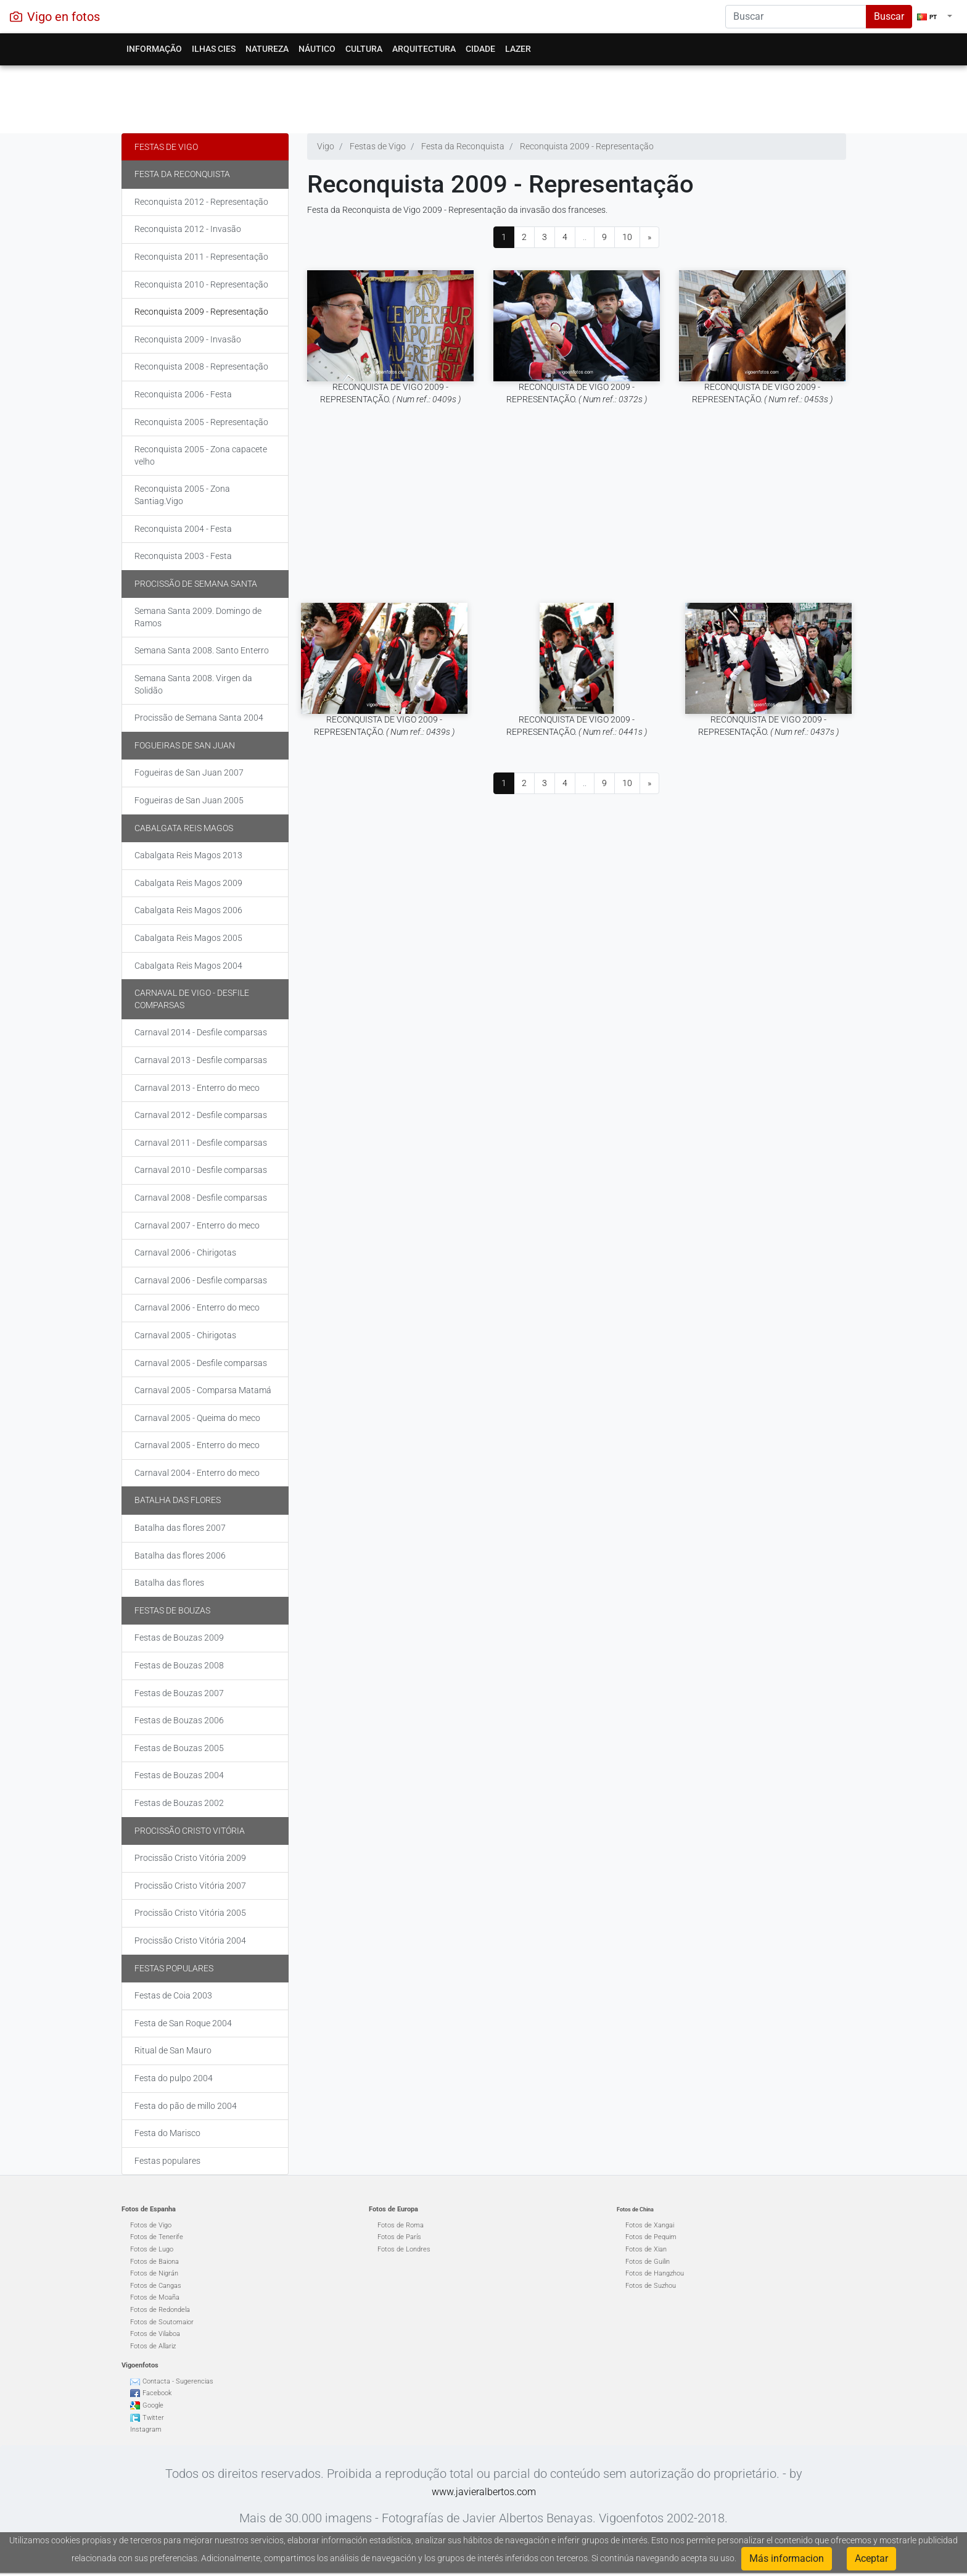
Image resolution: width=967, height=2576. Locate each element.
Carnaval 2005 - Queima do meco (197, 1418)
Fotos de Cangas (155, 2286)
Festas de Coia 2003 (173, 1995)
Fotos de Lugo (151, 2249)
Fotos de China (635, 2209)
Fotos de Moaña (154, 2297)
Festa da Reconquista (182, 174)
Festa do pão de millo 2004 (185, 2106)
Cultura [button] (363, 49)
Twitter (153, 2418)
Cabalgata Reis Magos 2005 (188, 938)
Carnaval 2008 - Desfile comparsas (200, 1198)
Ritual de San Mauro (173, 2050)
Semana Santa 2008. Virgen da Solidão (193, 684)
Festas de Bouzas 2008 (179, 1665)
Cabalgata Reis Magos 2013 (188, 855)
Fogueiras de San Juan (184, 745)
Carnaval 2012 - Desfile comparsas (200, 1115)
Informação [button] (154, 49)
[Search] (795, 16)
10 (627, 237)
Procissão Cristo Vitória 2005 (190, 1913)
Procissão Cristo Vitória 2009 (190, 1858)
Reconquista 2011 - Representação (201, 257)
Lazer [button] (518, 49)
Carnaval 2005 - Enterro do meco (197, 1445)
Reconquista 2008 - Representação (201, 366)
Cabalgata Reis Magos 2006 (188, 910)
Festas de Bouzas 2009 (179, 1637)
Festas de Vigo (166, 147)
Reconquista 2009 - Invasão (187, 339)
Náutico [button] (316, 49)
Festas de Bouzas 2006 (179, 1720)
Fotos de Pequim (651, 2237)
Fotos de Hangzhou (654, 2273)
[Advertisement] (484, 96)
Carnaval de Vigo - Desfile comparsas (191, 999)
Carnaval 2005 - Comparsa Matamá (202, 1390)
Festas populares (173, 1968)
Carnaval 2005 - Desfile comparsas (200, 1363)
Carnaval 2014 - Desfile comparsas (200, 1032)
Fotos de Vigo (150, 2225)
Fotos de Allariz (153, 2346)
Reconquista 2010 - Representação (201, 284)
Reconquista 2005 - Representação (201, 422)
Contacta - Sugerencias (177, 2381)
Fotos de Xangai (649, 2225)
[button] (934, 17)
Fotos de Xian (646, 2249)
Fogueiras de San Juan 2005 (189, 800)
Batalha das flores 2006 (180, 1555)
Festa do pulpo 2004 (173, 2078)
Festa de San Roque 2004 (183, 2023)
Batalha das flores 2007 (180, 1528)
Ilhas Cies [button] (214, 49)
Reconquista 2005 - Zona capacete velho (200, 455)
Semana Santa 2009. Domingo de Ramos (197, 617)
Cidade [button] (480, 49)
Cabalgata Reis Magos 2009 (188, 883)
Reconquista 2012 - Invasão (187, 229)
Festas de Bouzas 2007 (179, 1693)
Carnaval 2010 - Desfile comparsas (200, 1170)
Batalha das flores (177, 1500)
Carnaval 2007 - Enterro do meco (197, 1225)
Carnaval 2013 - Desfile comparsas (200, 1060)
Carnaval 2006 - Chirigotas (185, 1252)
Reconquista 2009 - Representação (201, 312)
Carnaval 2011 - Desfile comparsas (200, 1143)
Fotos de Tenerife (156, 2237)
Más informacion (786, 2558)
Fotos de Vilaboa (155, 2334)
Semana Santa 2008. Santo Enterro (201, 650)
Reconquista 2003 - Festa (183, 556)
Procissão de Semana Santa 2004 (198, 718)
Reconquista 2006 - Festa (183, 394)
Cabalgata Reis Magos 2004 (188, 966)
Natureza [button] (267, 49)
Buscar (889, 16)
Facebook (156, 2393)
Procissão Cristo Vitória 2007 (190, 1886)
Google (152, 2405)
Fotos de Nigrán (154, 2273)
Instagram (146, 2429)
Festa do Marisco (167, 2133)
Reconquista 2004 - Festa (183, 529)
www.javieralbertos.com (484, 2492)
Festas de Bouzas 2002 (179, 1803)
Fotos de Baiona (154, 2262)
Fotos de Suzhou (650, 2286)
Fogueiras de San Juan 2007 (189, 772)
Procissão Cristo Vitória (189, 1831)
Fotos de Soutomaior (162, 2322)
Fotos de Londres (403, 2249)
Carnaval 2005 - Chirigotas (185, 1335)
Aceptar (871, 2558)
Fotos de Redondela (160, 2310)
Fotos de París (399, 2237)
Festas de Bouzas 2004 (179, 1775)
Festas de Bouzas (172, 1610)
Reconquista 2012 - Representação (201, 202)
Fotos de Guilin (647, 2262)
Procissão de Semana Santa (195, 584)
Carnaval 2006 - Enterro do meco (197, 1307)
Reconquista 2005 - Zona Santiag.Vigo (182, 495)
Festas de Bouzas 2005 (179, 1748)
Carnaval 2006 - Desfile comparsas (200, 1280)
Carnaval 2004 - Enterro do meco (197, 1473)
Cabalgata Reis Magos (183, 828)
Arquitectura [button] (424, 49)
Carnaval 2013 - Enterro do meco (197, 1088)
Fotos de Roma (400, 2225)
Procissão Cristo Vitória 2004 (190, 1940)
